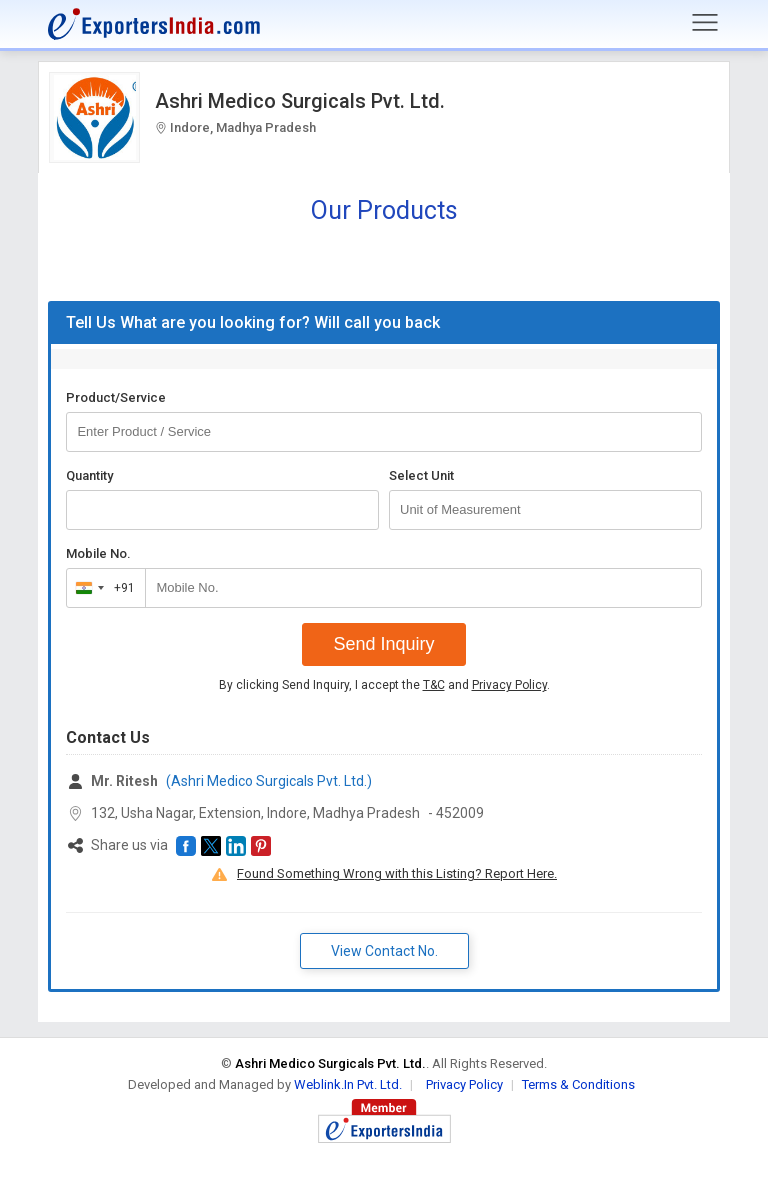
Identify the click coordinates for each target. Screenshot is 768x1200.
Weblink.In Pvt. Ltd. (348, 1084)
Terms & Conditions (578, 1084)
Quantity (89, 475)
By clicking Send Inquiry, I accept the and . (384, 685)
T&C (434, 685)
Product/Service (116, 397)
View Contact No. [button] (384, 951)
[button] (186, 846)
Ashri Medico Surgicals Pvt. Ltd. (300, 101)
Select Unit (421, 475)
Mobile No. (98, 553)
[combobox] (101, 588)
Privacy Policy (509, 685)
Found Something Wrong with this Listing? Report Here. (397, 873)
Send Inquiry (383, 644)
